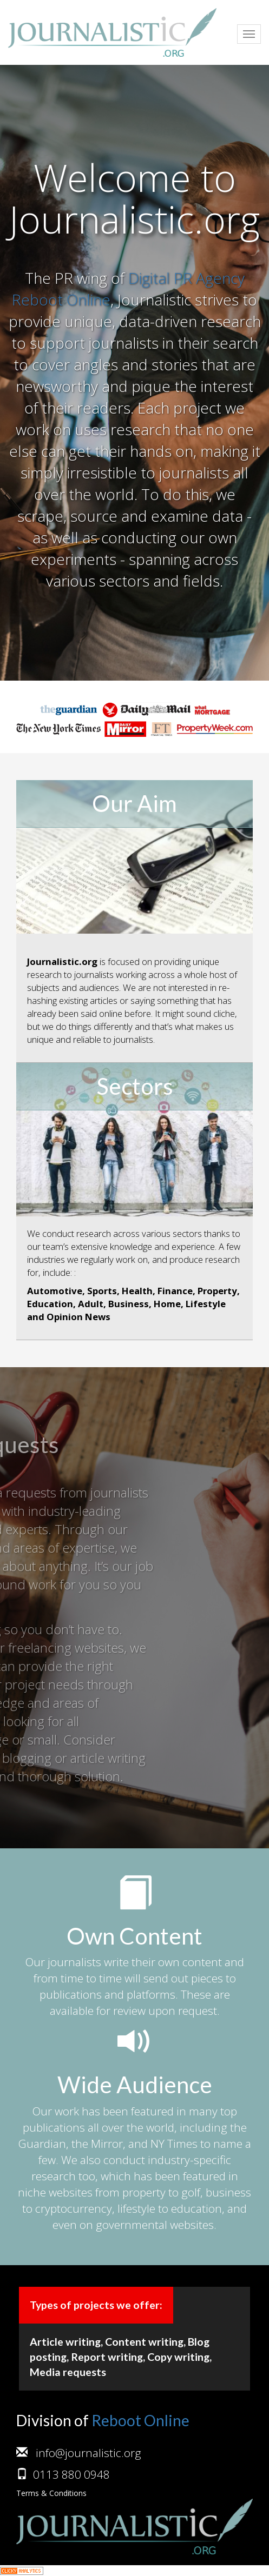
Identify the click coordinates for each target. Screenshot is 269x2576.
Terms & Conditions (51, 2493)
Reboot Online (140, 2420)
